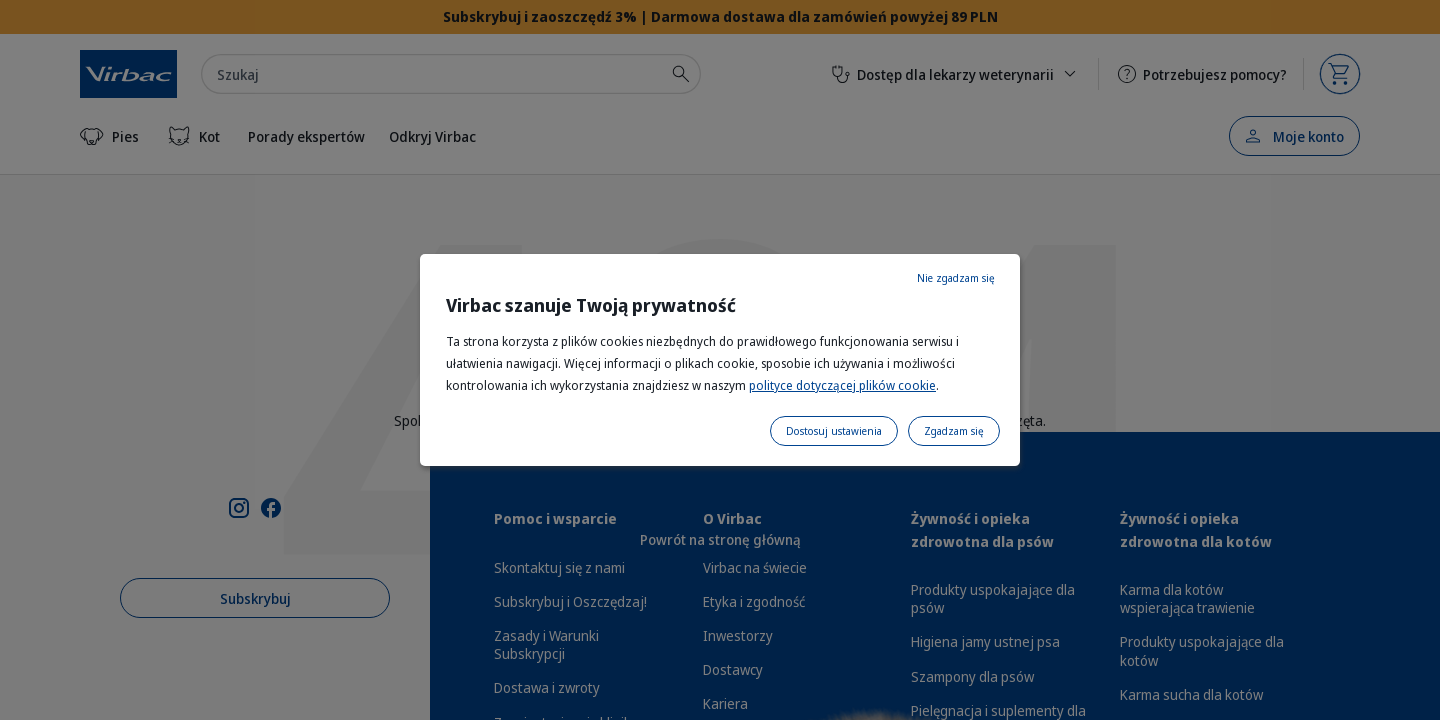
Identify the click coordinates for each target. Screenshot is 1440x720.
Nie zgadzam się (956, 278)
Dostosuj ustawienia (834, 431)
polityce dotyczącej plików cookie (842, 385)
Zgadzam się (954, 431)
